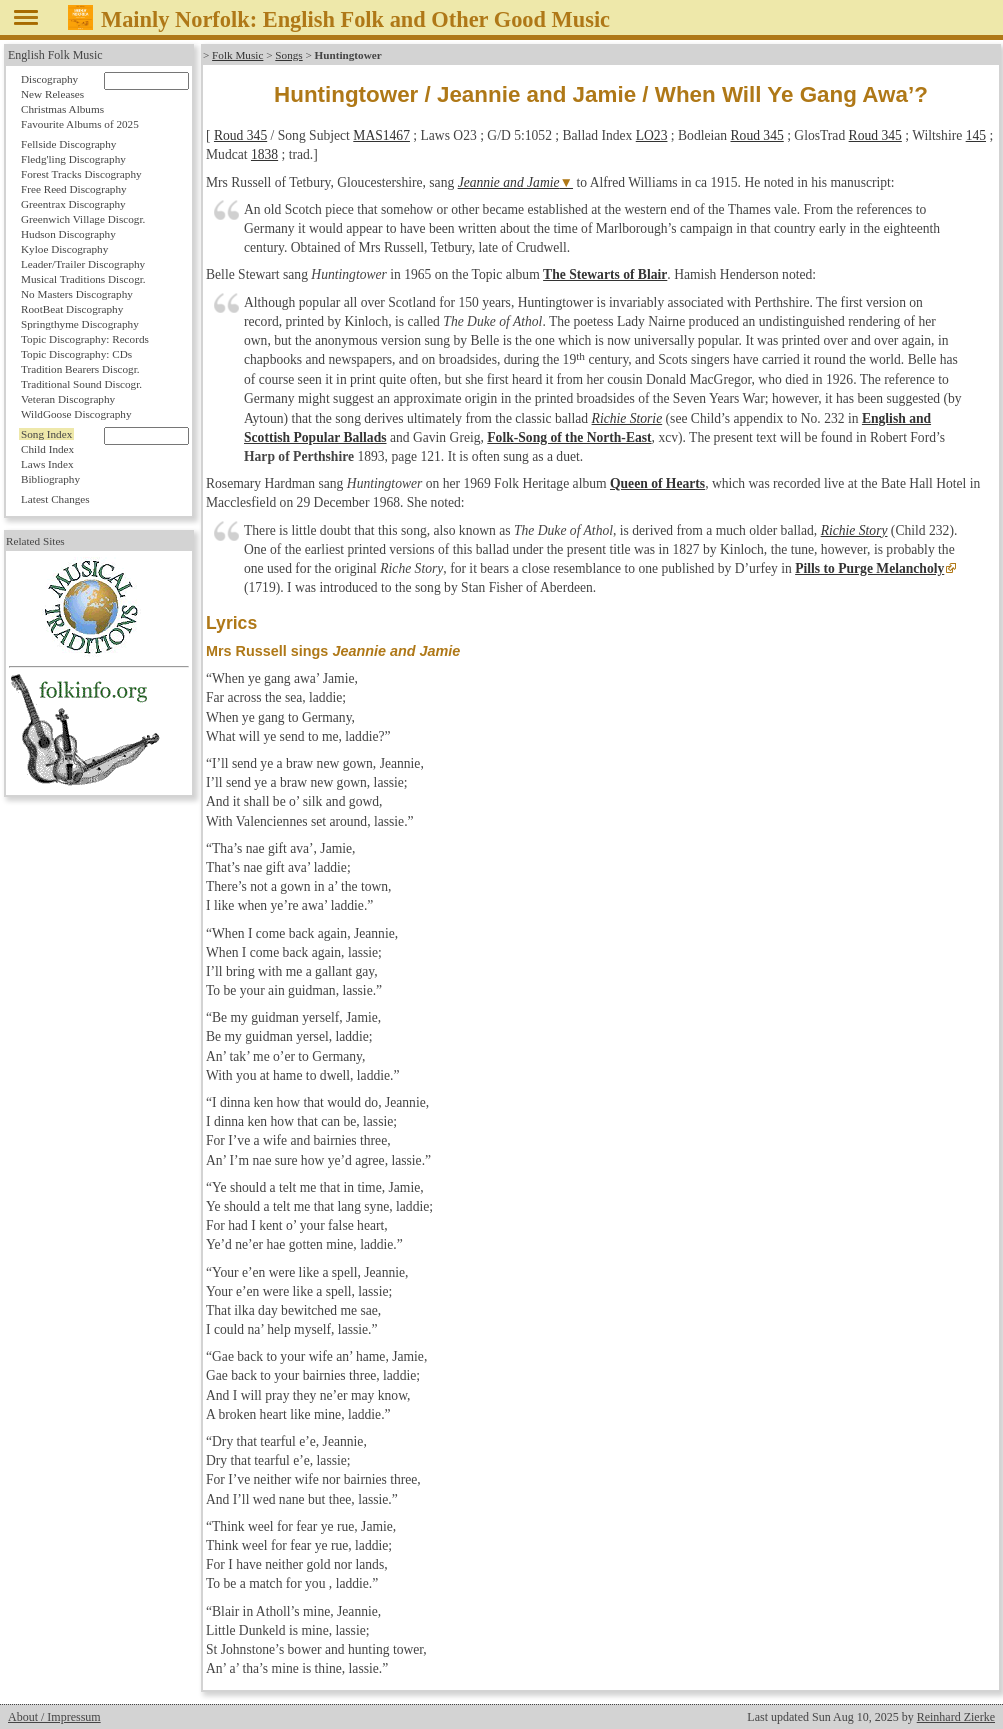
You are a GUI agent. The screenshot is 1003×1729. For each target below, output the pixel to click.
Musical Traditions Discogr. (83, 279)
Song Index (46, 434)
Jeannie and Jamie (509, 182)
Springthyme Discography (80, 324)
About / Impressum (54, 1717)
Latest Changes (55, 499)
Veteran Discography (68, 399)
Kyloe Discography (64, 249)
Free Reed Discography (74, 189)
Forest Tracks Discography (81, 174)
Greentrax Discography (73, 204)
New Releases (52, 94)
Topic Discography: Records (85, 339)
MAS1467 (381, 135)
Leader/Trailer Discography (83, 264)
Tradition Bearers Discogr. (80, 369)
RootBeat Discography (72, 309)
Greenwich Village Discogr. (83, 219)
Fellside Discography (68, 144)
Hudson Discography (68, 234)
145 (976, 135)
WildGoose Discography (76, 414)
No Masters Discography (77, 294)
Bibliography (50, 479)
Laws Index (47, 464)
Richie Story (854, 530)
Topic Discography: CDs (76, 354)
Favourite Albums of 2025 (80, 124)
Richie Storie (627, 418)
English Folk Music (55, 55)
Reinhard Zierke (956, 1717)
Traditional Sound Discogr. (81, 384)
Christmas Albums (62, 109)
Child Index (47, 449)
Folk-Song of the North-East (569, 437)
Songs (288, 55)
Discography (49, 79)
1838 (264, 154)
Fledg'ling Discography (73, 159)
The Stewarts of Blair (605, 274)
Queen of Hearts (657, 483)
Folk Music (237, 55)
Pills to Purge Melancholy (869, 568)
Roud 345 (240, 135)
